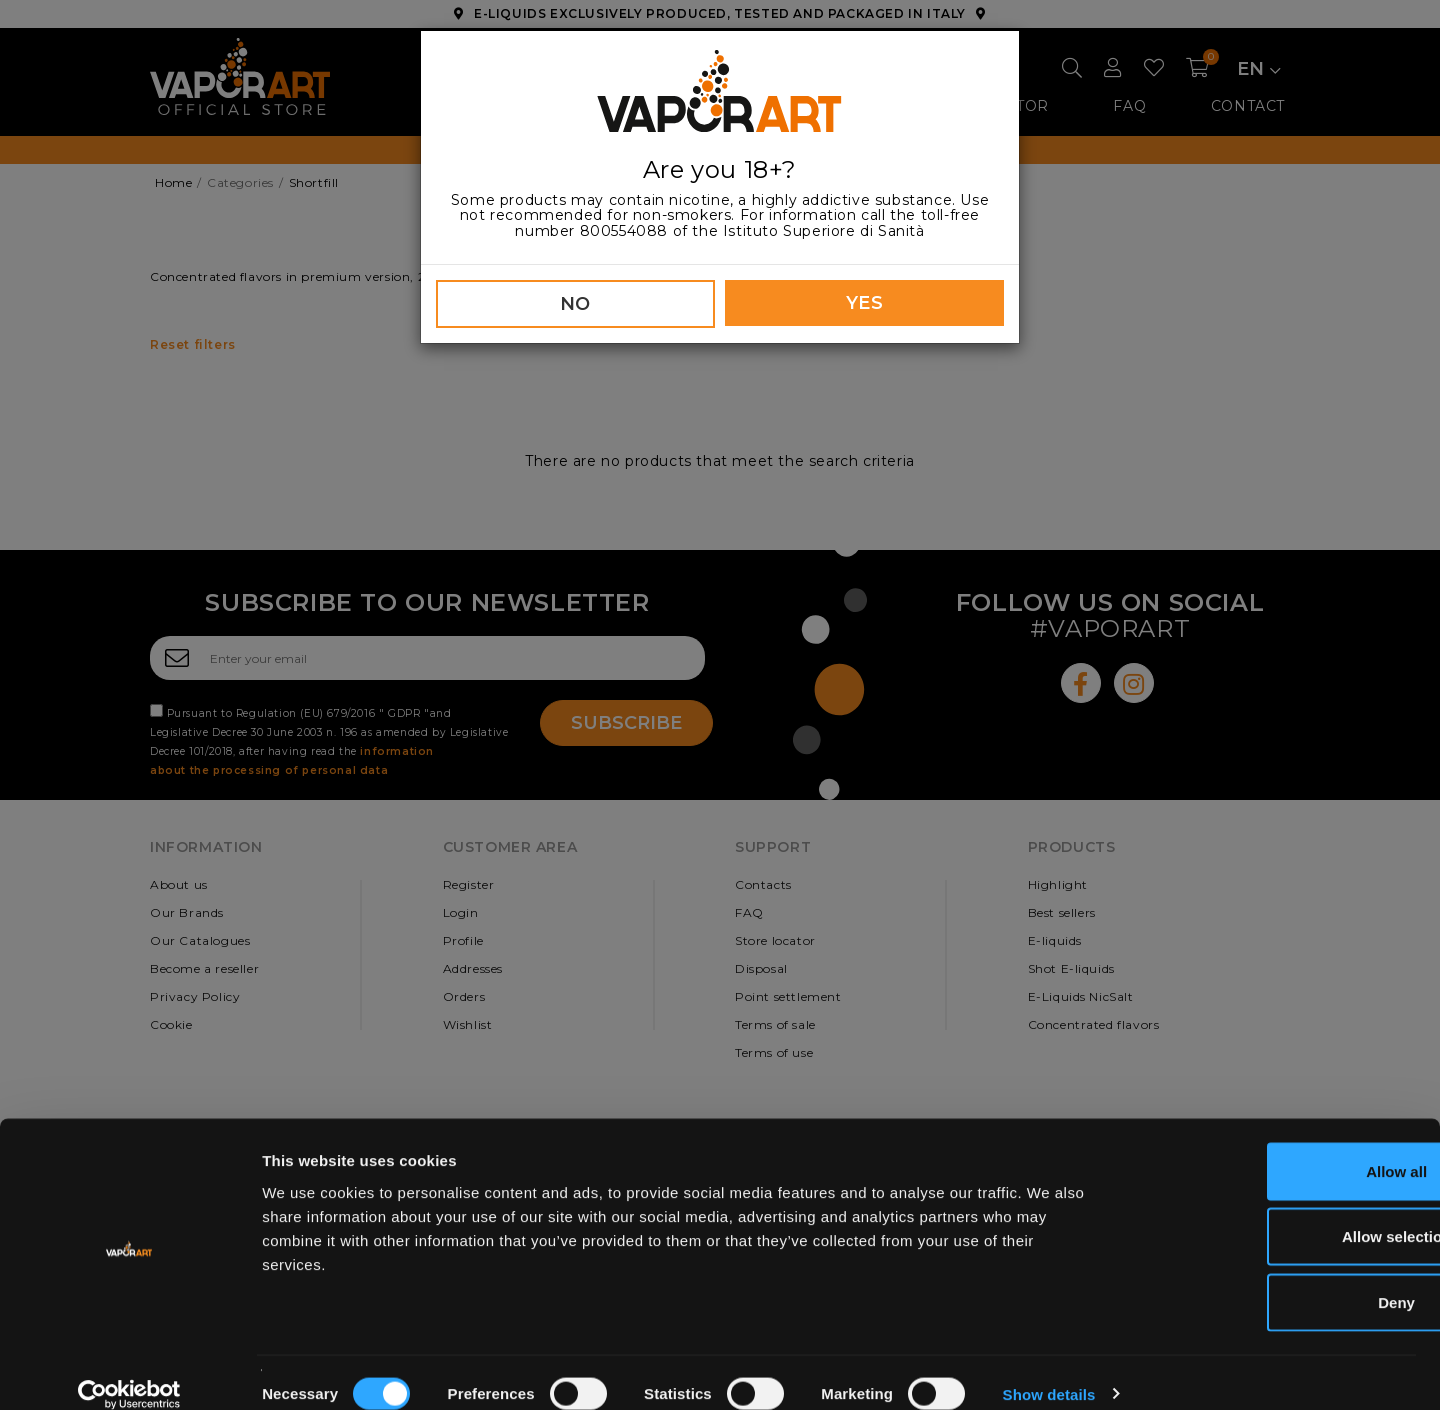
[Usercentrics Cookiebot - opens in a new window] (129, 1371)
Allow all (1273, 1147)
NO (575, 304)
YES (865, 303)
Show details (1049, 1370)
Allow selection (1272, 1213)
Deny (1273, 1278)
